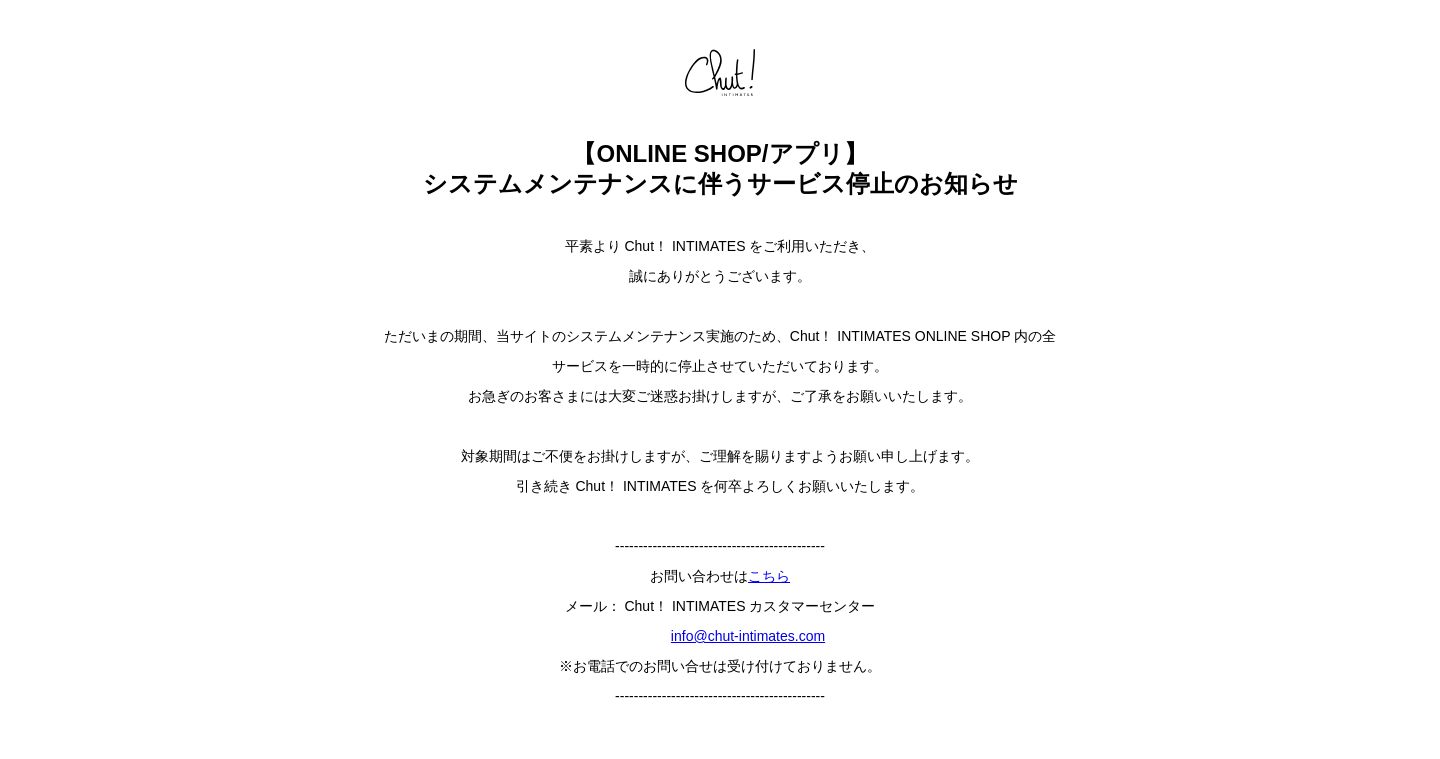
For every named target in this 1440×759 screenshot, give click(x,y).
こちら (769, 576)
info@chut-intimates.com (748, 636)
